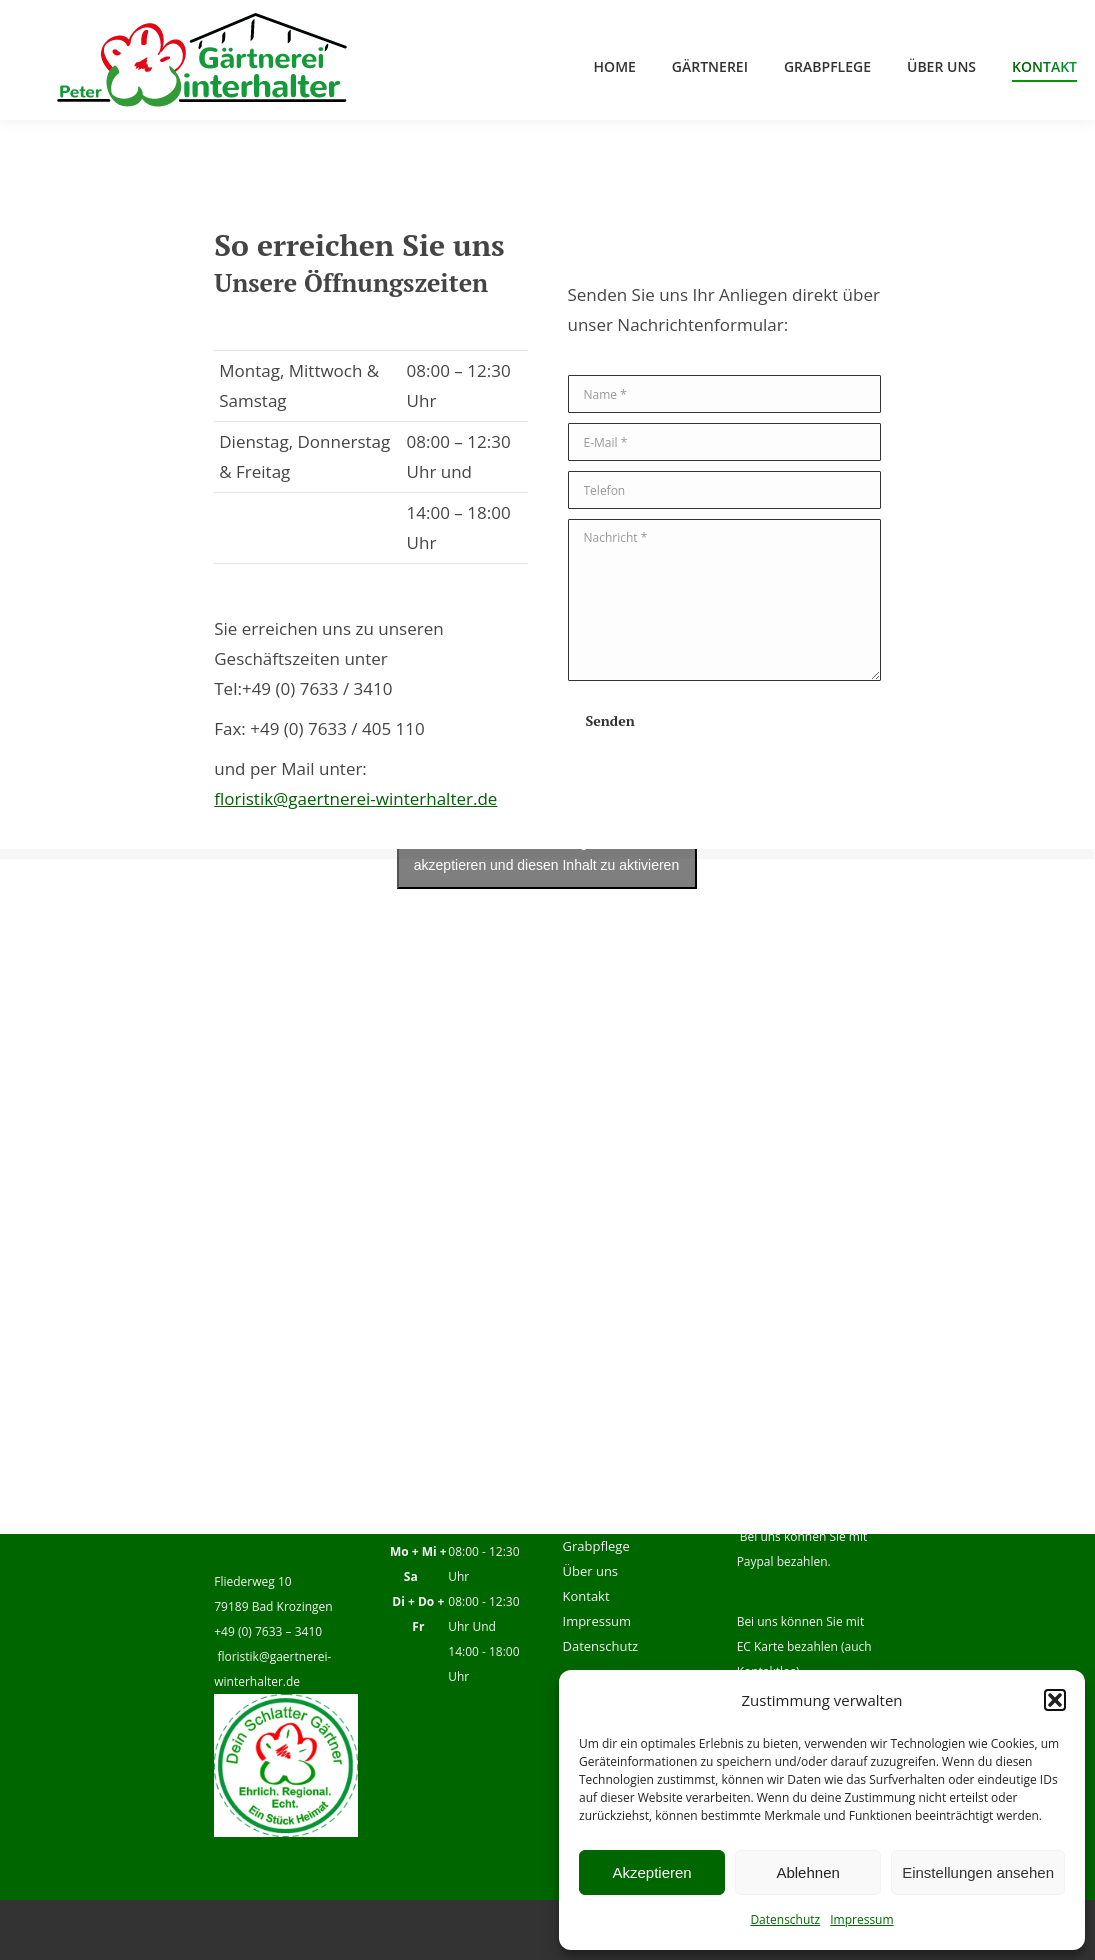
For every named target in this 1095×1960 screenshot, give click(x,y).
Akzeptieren (651, 1872)
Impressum (861, 1919)
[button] (1055, 1700)
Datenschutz (785, 1919)
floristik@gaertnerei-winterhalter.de (355, 798)
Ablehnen (807, 1872)
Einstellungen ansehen (978, 1872)
